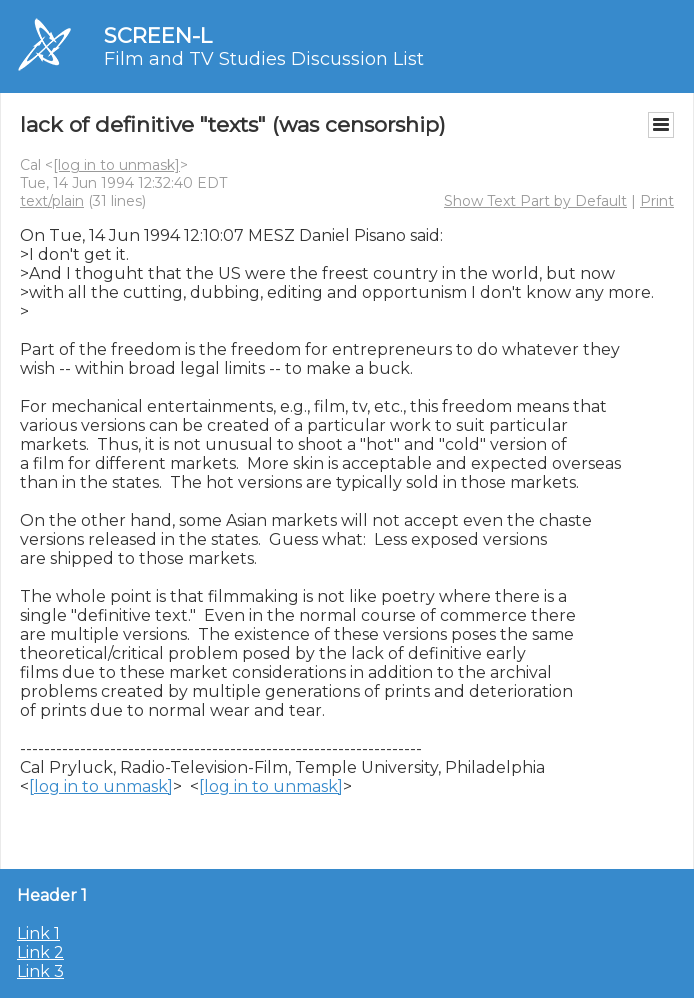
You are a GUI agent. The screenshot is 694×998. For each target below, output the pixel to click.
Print (657, 201)
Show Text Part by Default (535, 201)
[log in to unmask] (116, 165)
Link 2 (40, 952)
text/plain (52, 201)
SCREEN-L (158, 35)
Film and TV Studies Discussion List (264, 59)
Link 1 (38, 933)
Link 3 (40, 971)
